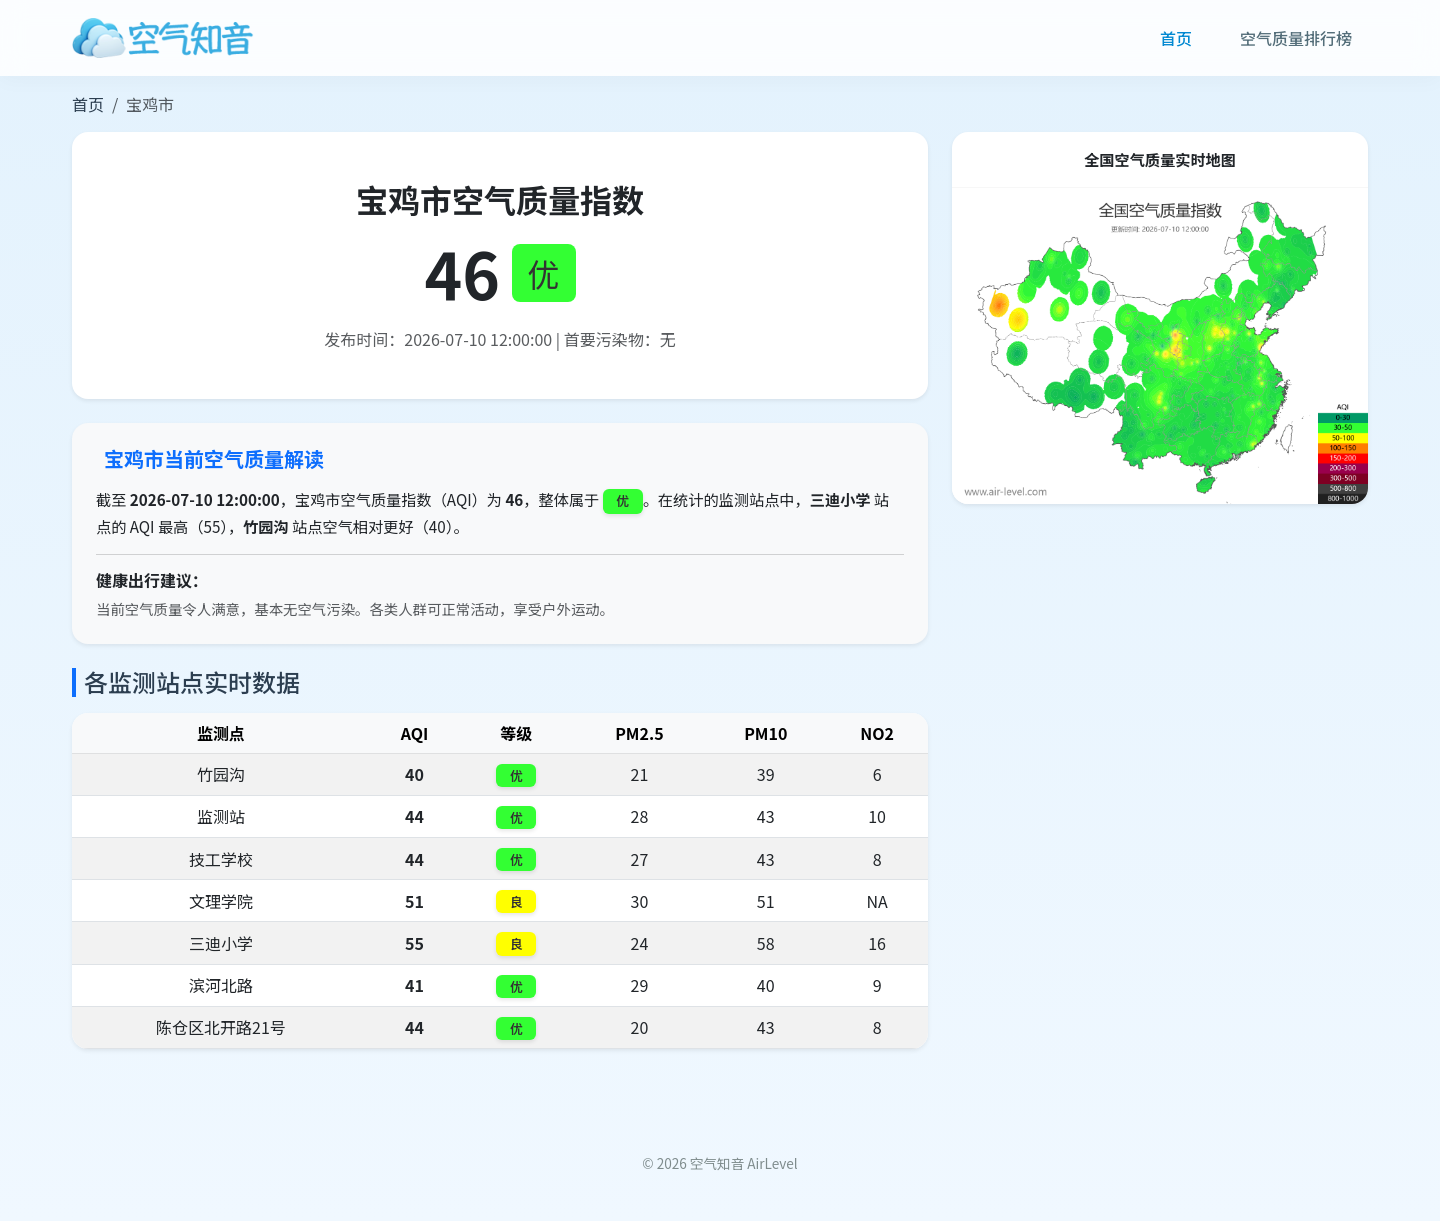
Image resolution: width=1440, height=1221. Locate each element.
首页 (1176, 38)
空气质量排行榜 (1296, 38)
